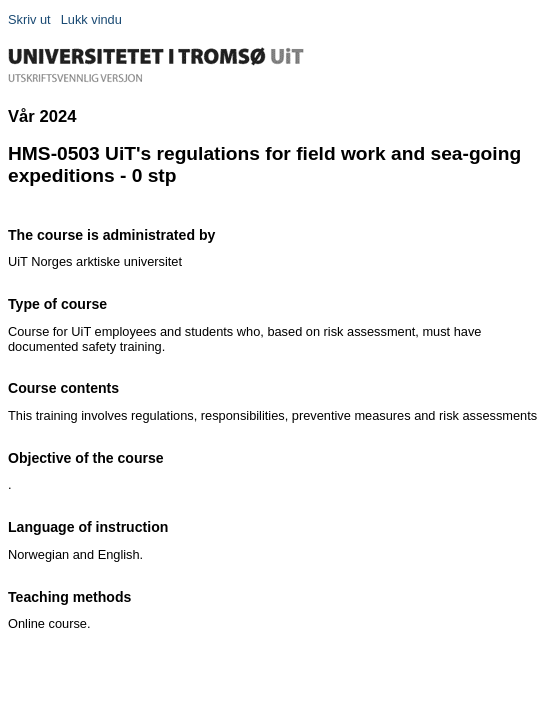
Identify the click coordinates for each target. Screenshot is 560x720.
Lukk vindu (91, 19)
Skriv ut (29, 19)
